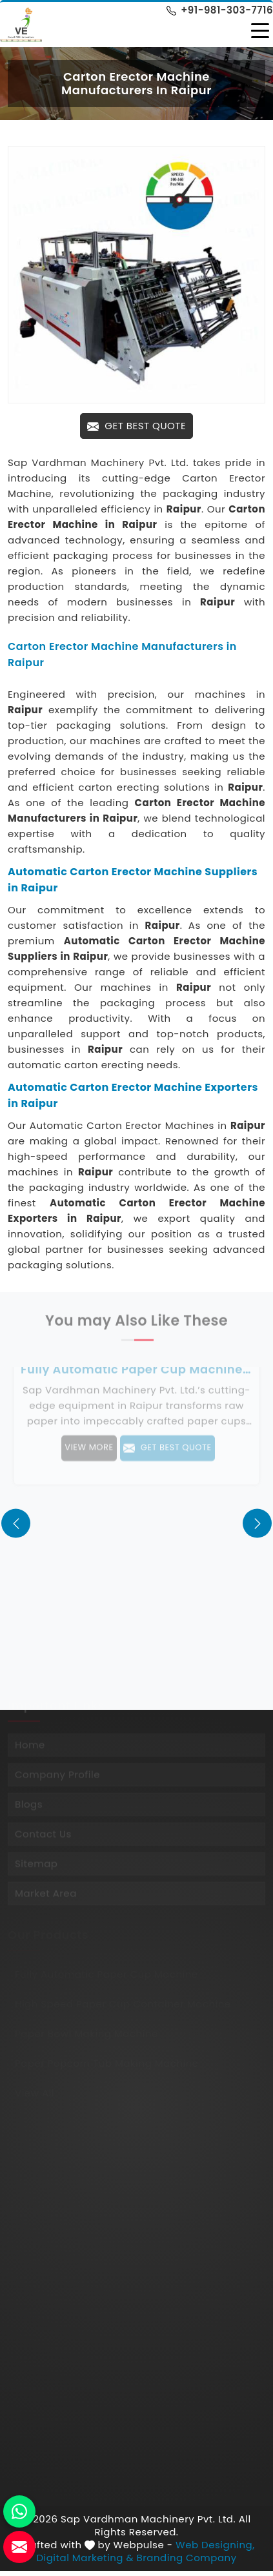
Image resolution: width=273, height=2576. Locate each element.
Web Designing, (215, 2545)
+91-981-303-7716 (220, 10)
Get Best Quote (136, 425)
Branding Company (187, 2557)
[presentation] (15, 1522)
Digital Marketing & (85, 2557)
